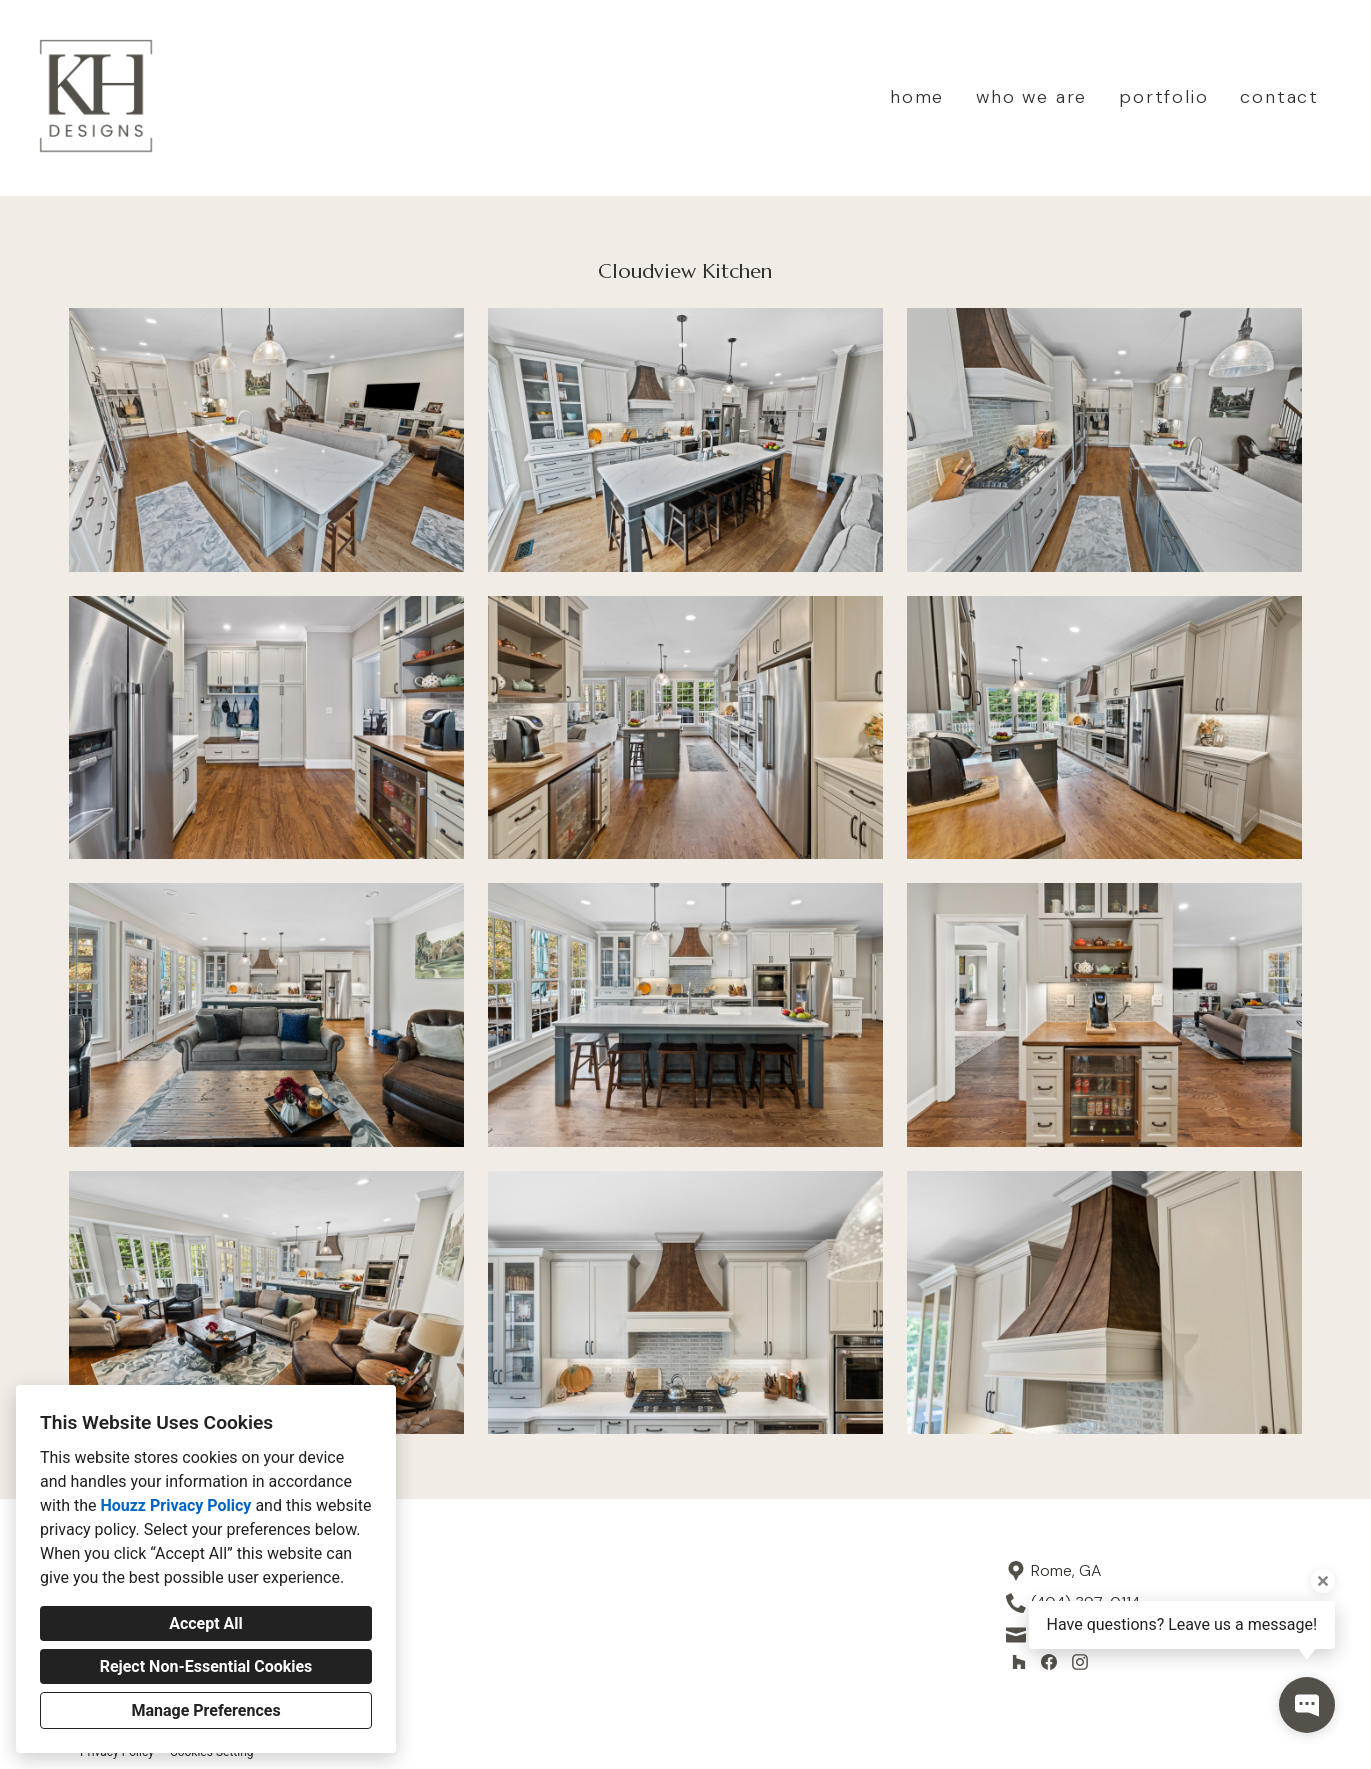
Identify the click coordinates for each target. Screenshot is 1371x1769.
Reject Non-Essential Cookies (206, 1666)
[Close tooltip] (1323, 1581)
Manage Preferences (205, 1710)
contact (1279, 97)
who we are (1031, 97)
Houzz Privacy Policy (175, 1505)
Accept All (206, 1623)
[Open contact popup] (1307, 1705)
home (917, 97)
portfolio (1163, 97)
